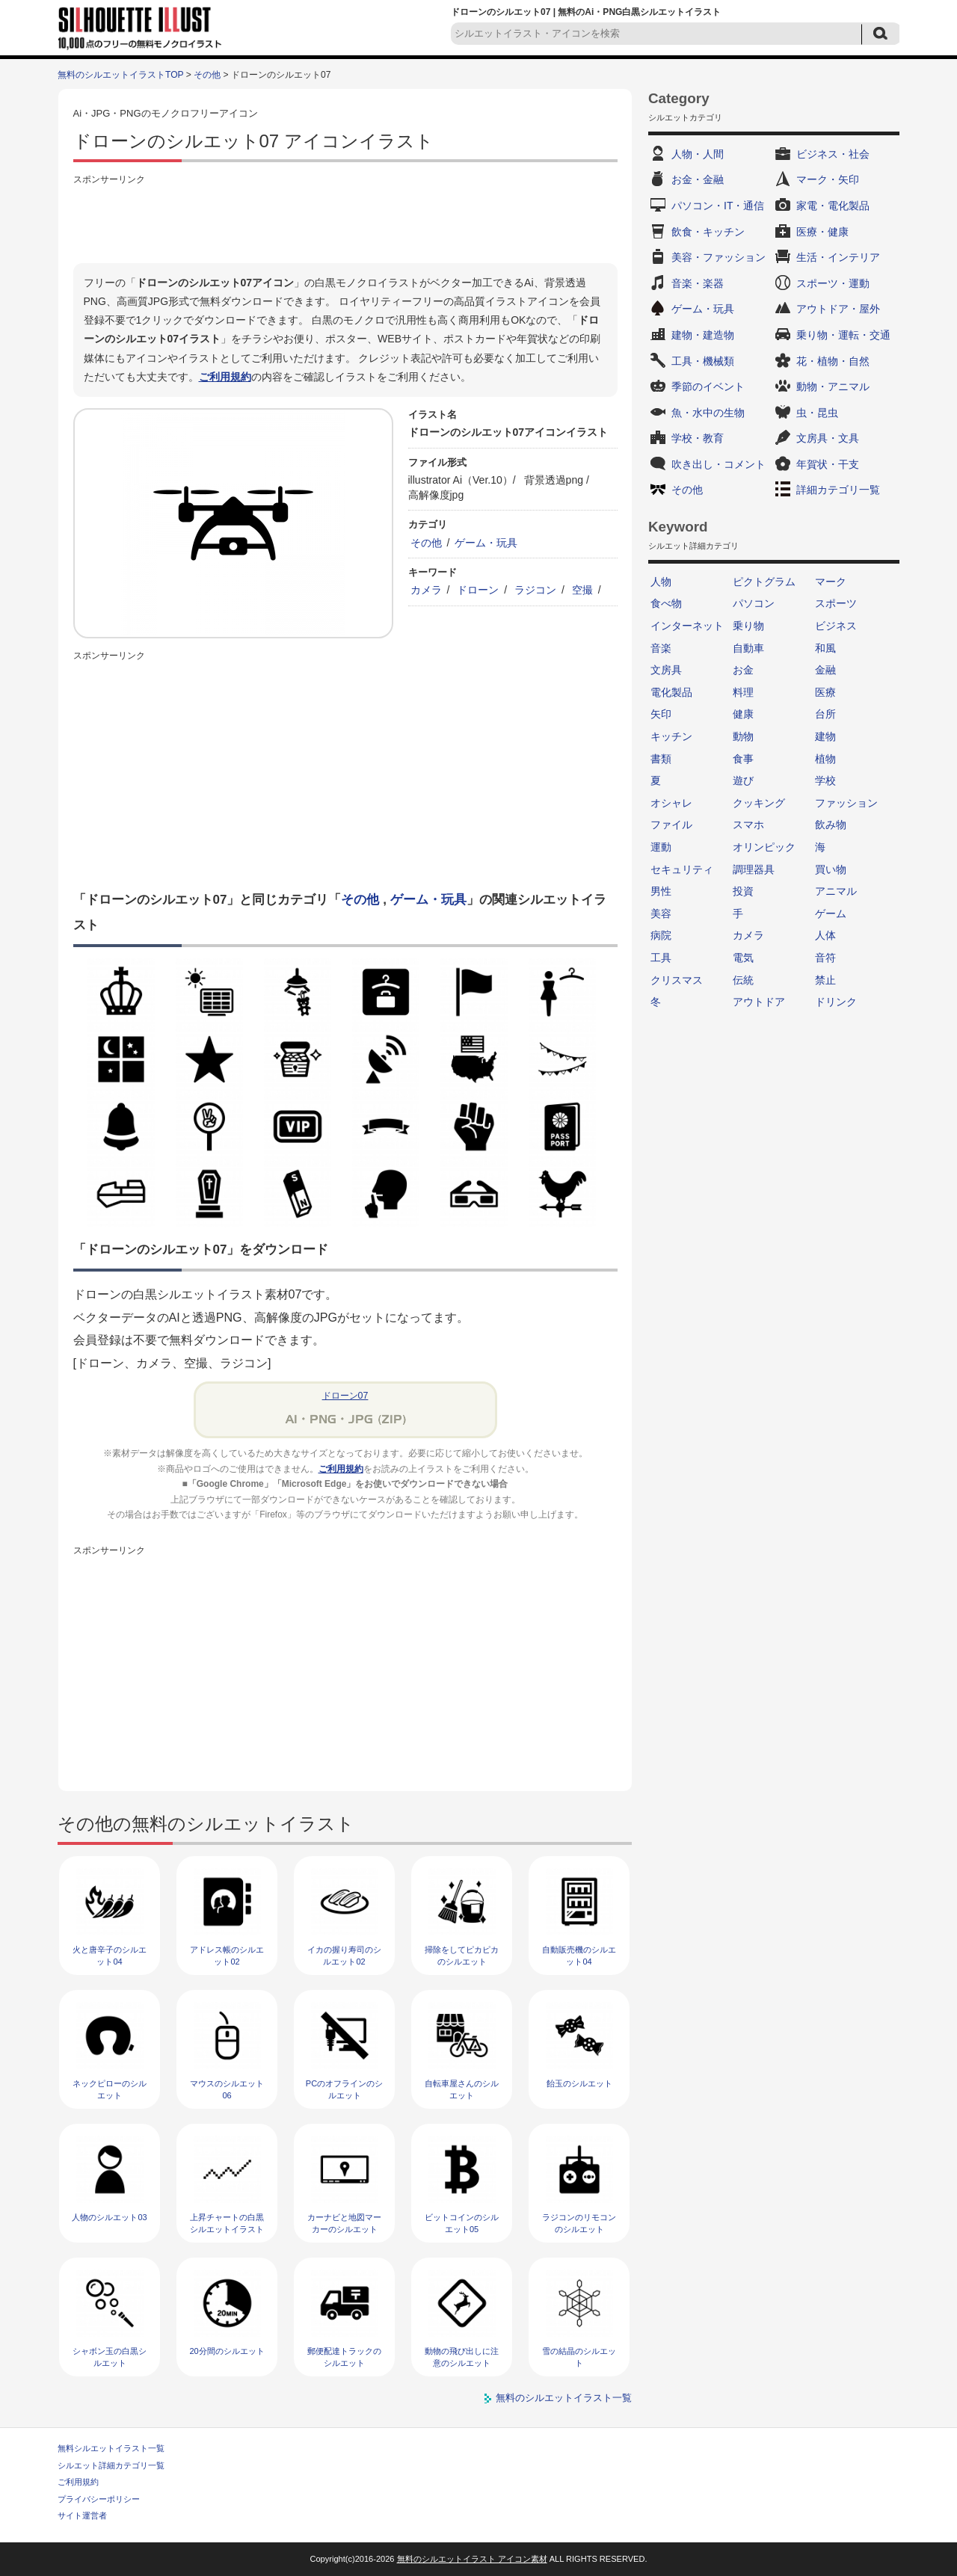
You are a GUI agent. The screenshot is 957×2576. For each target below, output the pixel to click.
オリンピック (764, 847)
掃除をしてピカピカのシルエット (462, 1955)
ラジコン (535, 590)
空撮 (582, 590)
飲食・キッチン (708, 232)
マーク (830, 582)
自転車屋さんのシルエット (462, 2089)
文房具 (666, 670)
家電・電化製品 (833, 206)
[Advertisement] (345, 222)
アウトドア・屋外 (838, 309)
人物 (660, 582)
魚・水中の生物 (708, 413)
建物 (825, 736)
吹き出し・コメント (718, 464)
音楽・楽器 (697, 283)
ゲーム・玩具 (486, 543)
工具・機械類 (702, 361)
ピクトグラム (764, 582)
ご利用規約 (225, 377)
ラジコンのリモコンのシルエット (579, 2223)
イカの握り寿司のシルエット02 (344, 1955)
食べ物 (666, 603)
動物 (743, 736)
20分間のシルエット (226, 2351)
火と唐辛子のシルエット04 (110, 1955)
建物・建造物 (702, 335)
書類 (660, 759)
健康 (743, 714)
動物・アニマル (833, 386)
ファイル (671, 825)
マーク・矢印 (827, 179)
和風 (825, 648)
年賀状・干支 (827, 464)
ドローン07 (345, 1395)
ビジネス (836, 626)
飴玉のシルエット (579, 2083)
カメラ (426, 590)
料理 (743, 692)
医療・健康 (822, 232)
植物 (825, 759)
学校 (825, 780)
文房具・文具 (827, 438)
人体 (825, 935)
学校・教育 (697, 438)
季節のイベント (708, 386)
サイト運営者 (82, 2515)
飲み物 (830, 825)
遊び (743, 780)
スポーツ (836, 603)
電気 (743, 958)
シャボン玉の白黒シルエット (110, 2357)
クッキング (759, 803)
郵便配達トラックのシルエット (344, 2357)
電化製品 (671, 692)
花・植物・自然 (833, 361)
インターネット (687, 626)
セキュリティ (681, 869)
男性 (660, 891)
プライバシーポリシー (99, 2499)
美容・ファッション (718, 257)
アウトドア (759, 1002)
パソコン (754, 603)
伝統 (743, 980)
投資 (743, 891)
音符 (825, 958)
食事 (743, 759)
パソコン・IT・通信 (717, 206)
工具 (660, 958)
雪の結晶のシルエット (579, 2357)
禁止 (825, 980)
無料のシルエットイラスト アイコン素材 (472, 2558)
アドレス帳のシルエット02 (227, 1955)
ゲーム (830, 913)
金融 (825, 670)
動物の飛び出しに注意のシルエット (462, 2357)
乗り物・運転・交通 (843, 335)
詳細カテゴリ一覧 (838, 490)
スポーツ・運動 (833, 283)
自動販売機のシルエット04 (579, 1955)
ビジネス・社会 (833, 154)
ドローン (478, 590)
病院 (660, 935)
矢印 (660, 714)
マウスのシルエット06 (227, 2089)
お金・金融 (697, 179)
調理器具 (754, 869)
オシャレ (671, 803)
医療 (825, 692)
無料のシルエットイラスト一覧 (564, 2397)
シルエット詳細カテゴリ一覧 (111, 2465)
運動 (660, 847)
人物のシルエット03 (109, 2217)
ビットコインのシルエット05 (462, 2223)
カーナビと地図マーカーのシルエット (344, 2223)
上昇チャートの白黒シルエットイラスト (227, 2223)
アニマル (836, 891)
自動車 (748, 648)
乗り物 (748, 626)
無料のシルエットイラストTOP (120, 75)
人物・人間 (697, 154)
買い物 (830, 869)
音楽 (660, 648)
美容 (660, 913)
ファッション (846, 803)
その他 (207, 75)
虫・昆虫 (817, 413)
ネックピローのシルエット (110, 2089)
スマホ (748, 825)
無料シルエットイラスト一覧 (111, 2448)
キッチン (671, 736)
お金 (743, 670)
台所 (825, 714)
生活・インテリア (838, 257)
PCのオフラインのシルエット (344, 2089)
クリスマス (676, 980)
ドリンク (836, 1002)
